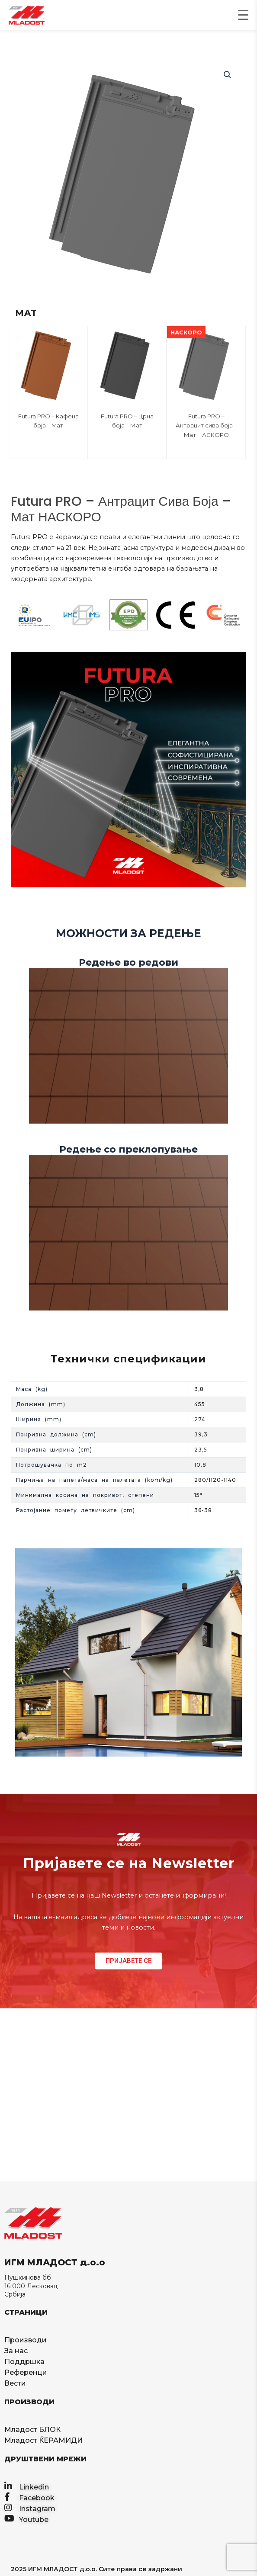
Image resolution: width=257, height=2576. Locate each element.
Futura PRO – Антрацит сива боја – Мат (206, 425)
